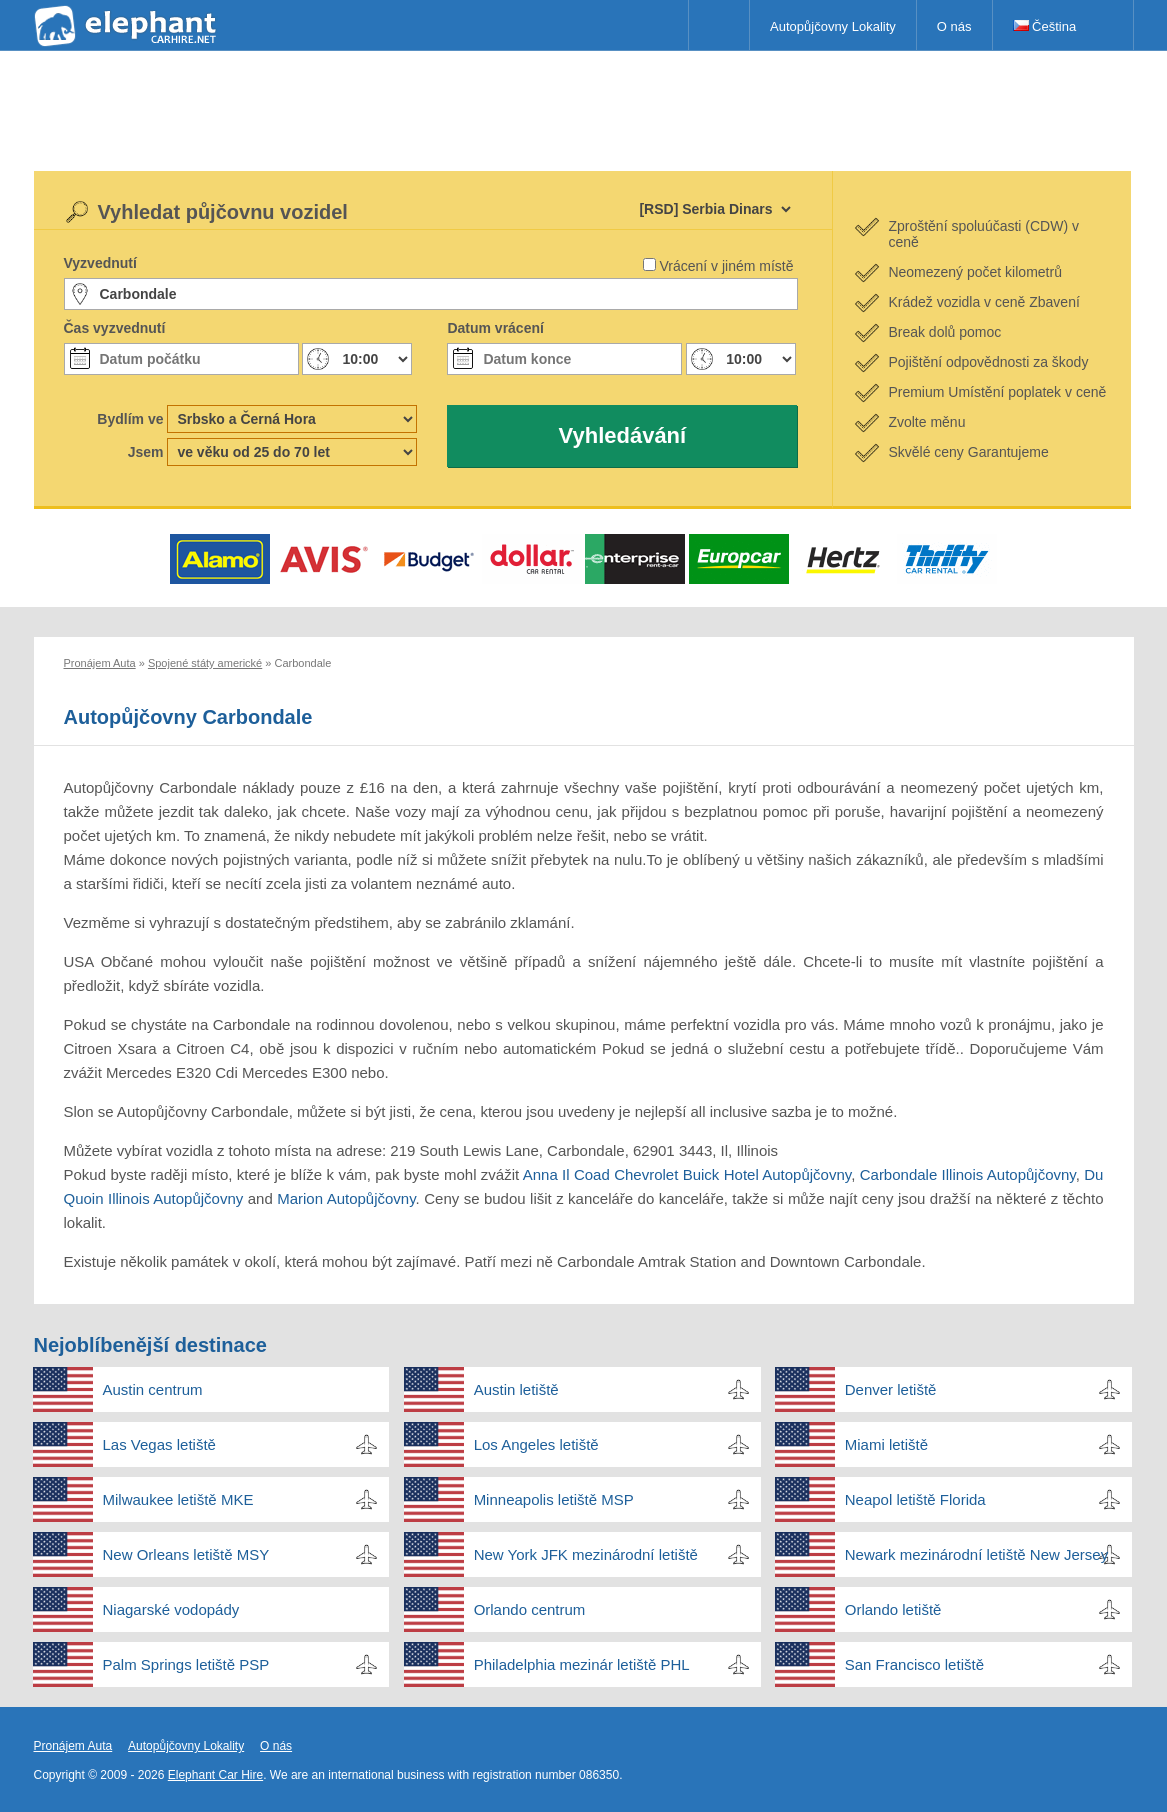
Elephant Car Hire (215, 1775)
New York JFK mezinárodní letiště (586, 1554)
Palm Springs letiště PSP (186, 1664)
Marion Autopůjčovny (346, 1198)
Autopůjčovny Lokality (833, 26)
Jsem (146, 452)
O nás (954, 26)
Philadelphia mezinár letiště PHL (582, 1664)
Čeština (1045, 26)
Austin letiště (516, 1389)
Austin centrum (153, 1389)
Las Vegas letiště (159, 1444)
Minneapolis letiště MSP (554, 1499)
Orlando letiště (893, 1609)
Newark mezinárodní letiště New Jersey (976, 1554)
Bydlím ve (130, 419)
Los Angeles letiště (536, 1444)
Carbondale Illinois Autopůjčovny (968, 1174)
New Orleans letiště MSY (186, 1554)
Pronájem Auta (73, 1746)
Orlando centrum (530, 1609)
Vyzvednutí (100, 263)
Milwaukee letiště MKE (178, 1499)
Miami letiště (886, 1444)
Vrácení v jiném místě (726, 266)
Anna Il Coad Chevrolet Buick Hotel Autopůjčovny (687, 1174)
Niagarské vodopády (171, 1609)
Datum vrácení (495, 328)
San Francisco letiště (914, 1664)
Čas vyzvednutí (115, 328)
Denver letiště (891, 1389)
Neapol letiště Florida (915, 1499)
